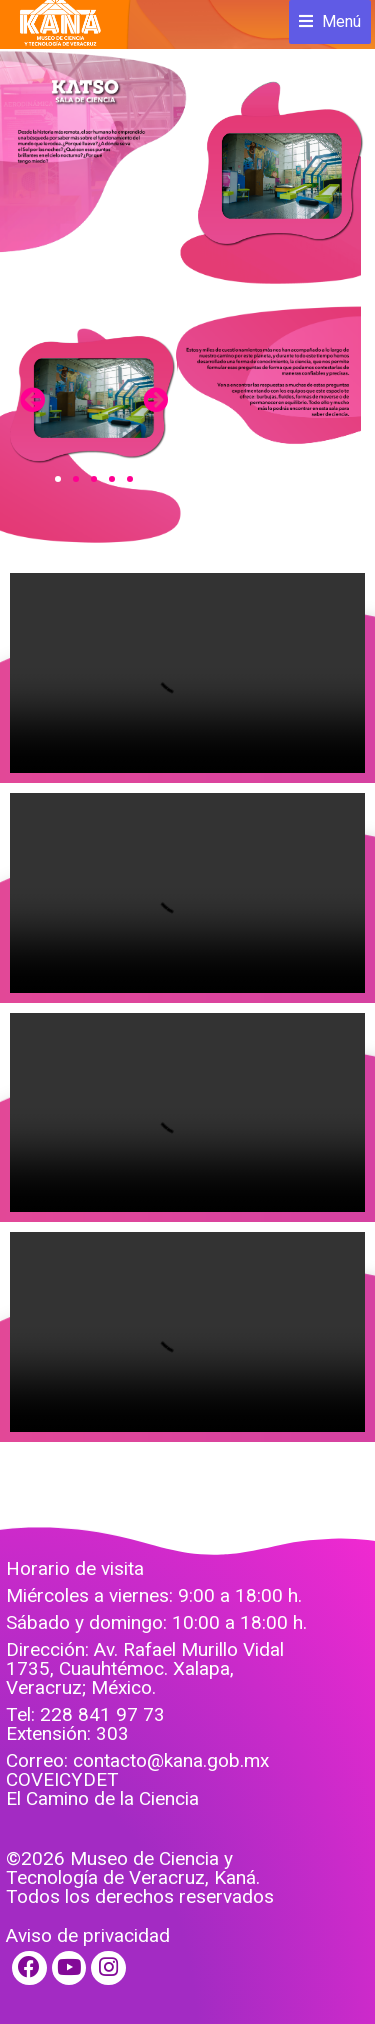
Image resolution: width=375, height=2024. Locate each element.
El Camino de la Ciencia (102, 1798)
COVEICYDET (62, 1779)
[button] (58, 479)
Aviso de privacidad (88, 1935)
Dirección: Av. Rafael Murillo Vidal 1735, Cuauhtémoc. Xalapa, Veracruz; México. (145, 1668)
